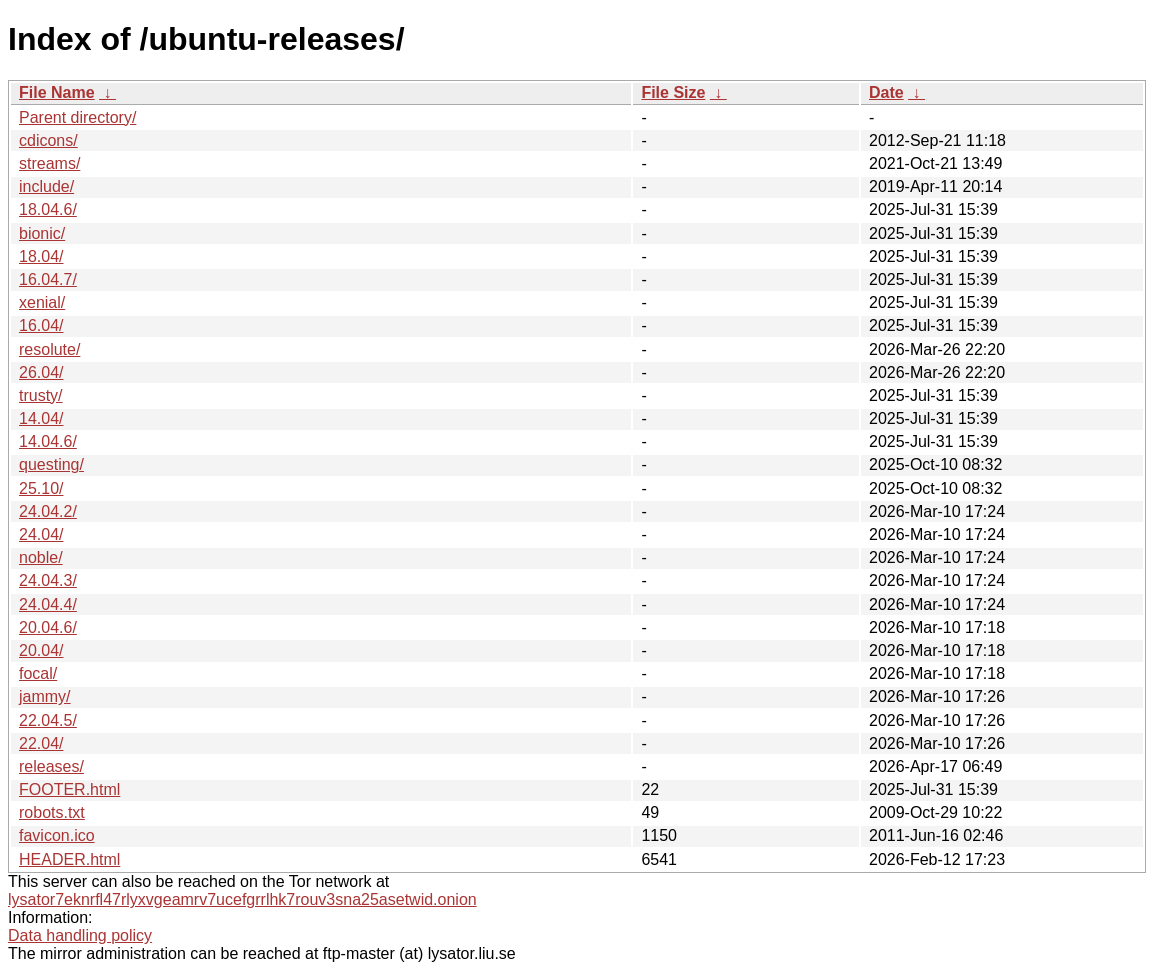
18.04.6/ (48, 209)
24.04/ (41, 534)
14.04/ (41, 418)
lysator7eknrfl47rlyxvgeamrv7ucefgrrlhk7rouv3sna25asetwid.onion (242, 899)
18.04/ (41, 256)
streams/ (49, 163)
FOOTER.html (69, 789)
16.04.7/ (48, 279)
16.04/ (41, 325)
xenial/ (42, 302)
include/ (46, 186)
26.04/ (41, 372)
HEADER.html (69, 859)
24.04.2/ (48, 511)
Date (886, 92)
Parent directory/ (77, 117)
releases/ (51, 766)
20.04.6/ (48, 627)
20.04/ (41, 650)
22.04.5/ (48, 720)
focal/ (38, 673)
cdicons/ (48, 140)
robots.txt (52, 812)
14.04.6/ (48, 441)
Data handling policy (80, 935)
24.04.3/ (48, 580)
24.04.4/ (48, 604)
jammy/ (45, 696)
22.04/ (41, 743)
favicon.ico (57, 835)
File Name (57, 92)
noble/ (41, 557)
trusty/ (41, 395)
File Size (673, 92)
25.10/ (41, 488)
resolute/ (49, 349)
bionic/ (42, 233)
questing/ (51, 464)
